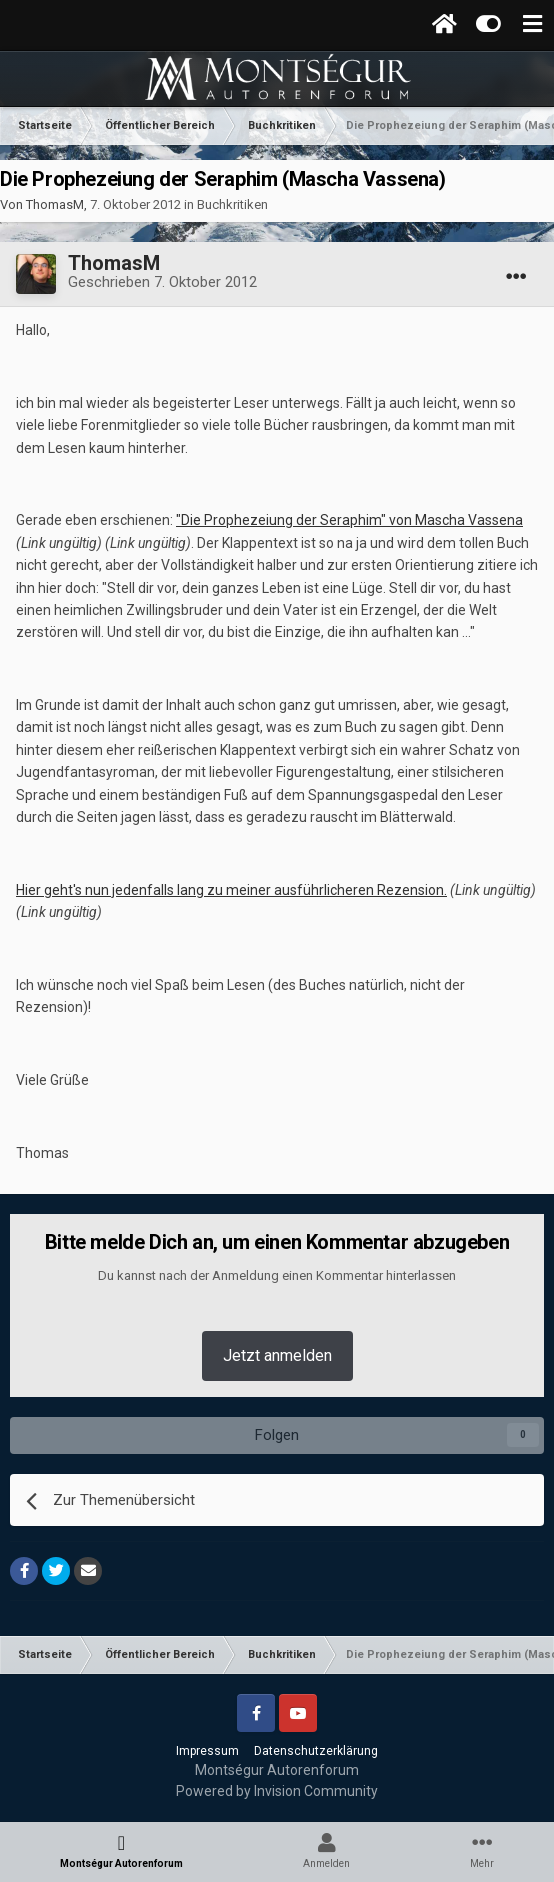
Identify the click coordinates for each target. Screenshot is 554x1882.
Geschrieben (162, 282)
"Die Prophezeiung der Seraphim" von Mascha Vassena (349, 520)
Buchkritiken (232, 204)
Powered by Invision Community (277, 1791)
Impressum (207, 1751)
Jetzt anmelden (277, 1355)
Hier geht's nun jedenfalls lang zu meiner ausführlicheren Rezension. (231, 890)
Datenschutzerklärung (316, 1751)
